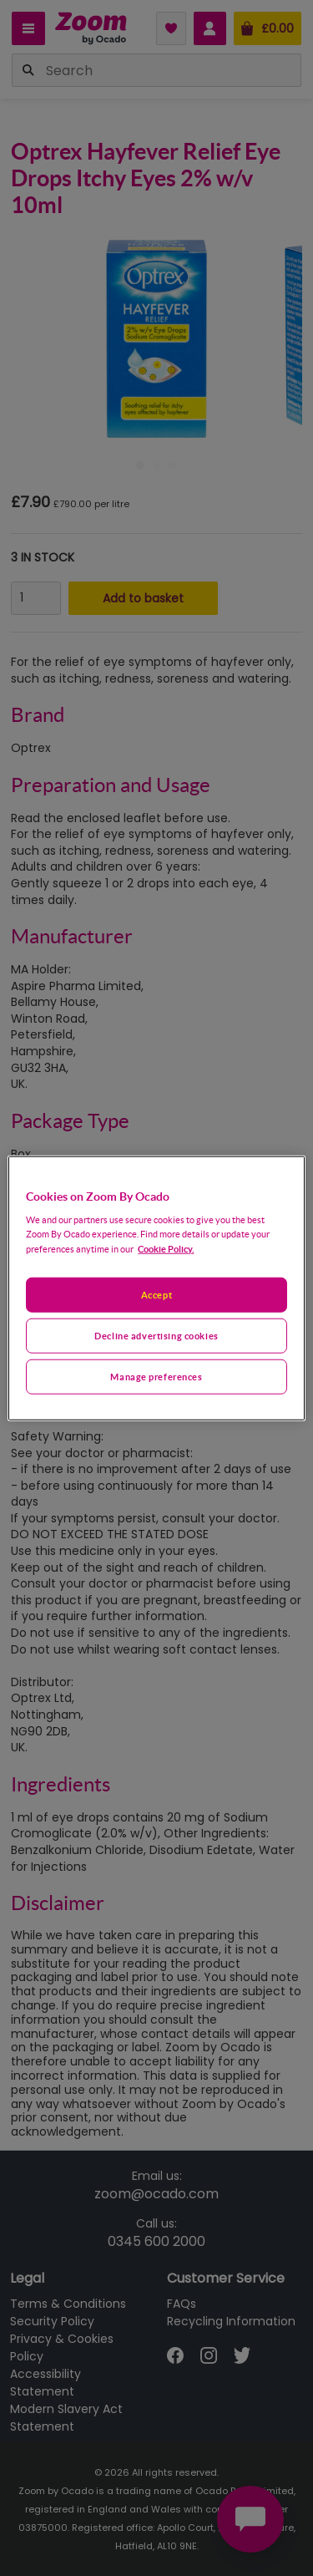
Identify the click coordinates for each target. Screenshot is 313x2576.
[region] (156, 1288)
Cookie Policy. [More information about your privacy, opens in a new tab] (166, 1248)
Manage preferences (156, 1376)
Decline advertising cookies (156, 1335)
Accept (156, 1294)
